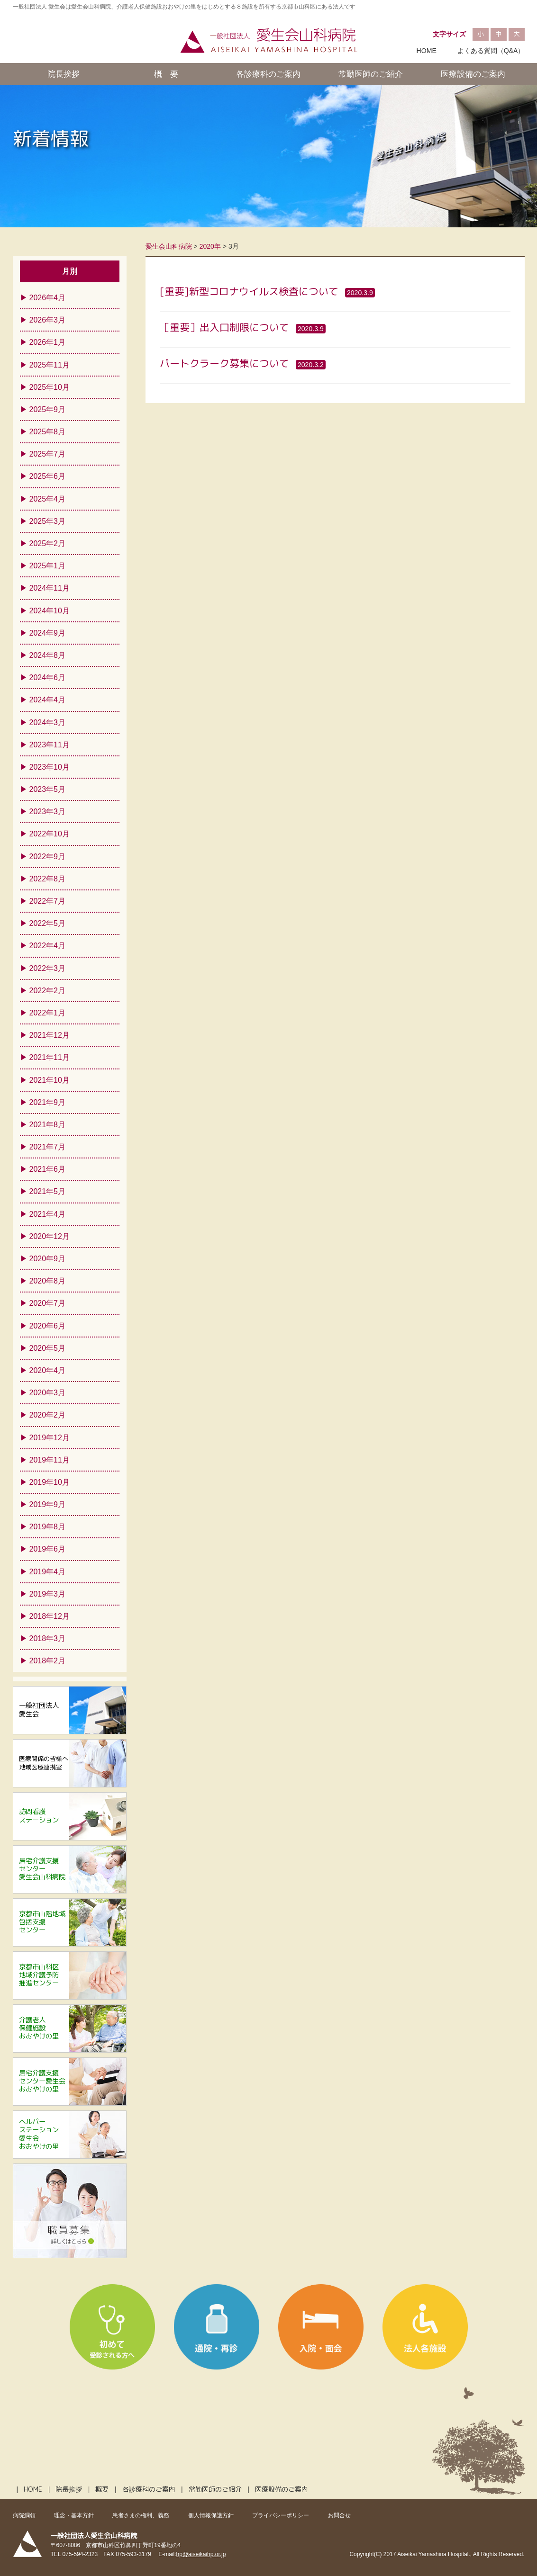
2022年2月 (47, 991)
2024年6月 (47, 677)
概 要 (166, 74)
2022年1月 (47, 1013)
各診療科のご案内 (268, 74)
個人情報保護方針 (211, 2515)
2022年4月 (47, 946)
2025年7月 (47, 454)
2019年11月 (49, 1460)
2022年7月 (47, 901)
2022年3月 (47, 968)
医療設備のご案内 (473, 74)
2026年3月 (47, 320)
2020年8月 (47, 1281)
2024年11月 (49, 588)
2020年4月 (47, 1370)
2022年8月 (47, 879)
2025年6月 (47, 476)
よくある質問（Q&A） (491, 50)
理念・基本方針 (74, 2515)
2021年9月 (47, 1102)
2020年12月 (49, 1236)
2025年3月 (47, 521)
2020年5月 (47, 1348)
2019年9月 (47, 1504)
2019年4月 (47, 1572)
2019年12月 (49, 1438)
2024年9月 (47, 633)
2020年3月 (47, 1393)
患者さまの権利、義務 (140, 2515)
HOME (427, 50)
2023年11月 (49, 745)
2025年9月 (47, 409)
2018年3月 (47, 1638)
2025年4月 (47, 499)
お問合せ (339, 2515)
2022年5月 (47, 923)
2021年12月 (49, 1035)
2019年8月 (47, 1527)
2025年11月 (49, 365)
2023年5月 (47, 789)
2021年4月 (47, 1214)
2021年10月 (49, 1080)
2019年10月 (49, 1482)
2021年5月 (47, 1191)
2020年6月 (47, 1326)
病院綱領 (24, 2515)
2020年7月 (47, 1303)
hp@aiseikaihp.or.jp (201, 2554)
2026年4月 (47, 298)
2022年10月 (49, 834)
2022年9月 (47, 857)
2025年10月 (49, 387)
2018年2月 (47, 1661)
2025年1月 (47, 566)
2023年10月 (49, 767)
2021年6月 (47, 1169)
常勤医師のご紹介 (370, 74)
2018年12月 (49, 1616)
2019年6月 (47, 1549)
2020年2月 (47, 1415)
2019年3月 (47, 1594)
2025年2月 (47, 543)
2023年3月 (47, 812)
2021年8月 (47, 1125)
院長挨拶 (63, 74)
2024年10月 (49, 611)
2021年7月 (47, 1147)
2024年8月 (47, 655)
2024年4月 (47, 700)
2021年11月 (49, 1057)
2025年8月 (47, 432)
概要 (102, 2489)
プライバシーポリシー (280, 2515)
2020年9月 (47, 1259)
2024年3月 (47, 722)
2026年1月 (47, 342)
